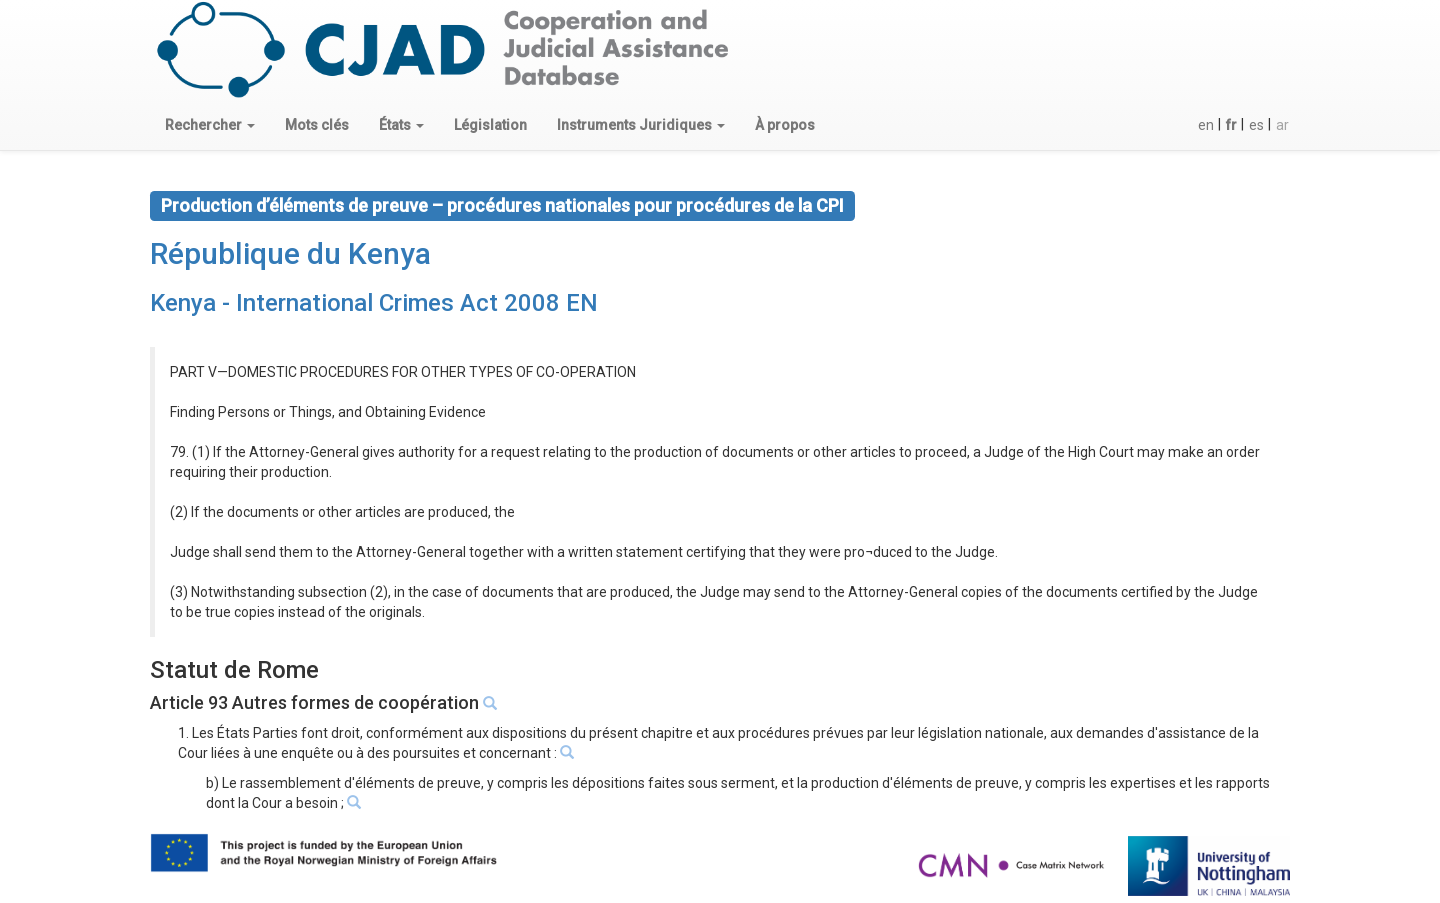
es (1256, 125)
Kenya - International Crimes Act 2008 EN (374, 303)
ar (1282, 125)
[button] (210, 125)
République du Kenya (290, 253)
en (1206, 125)
